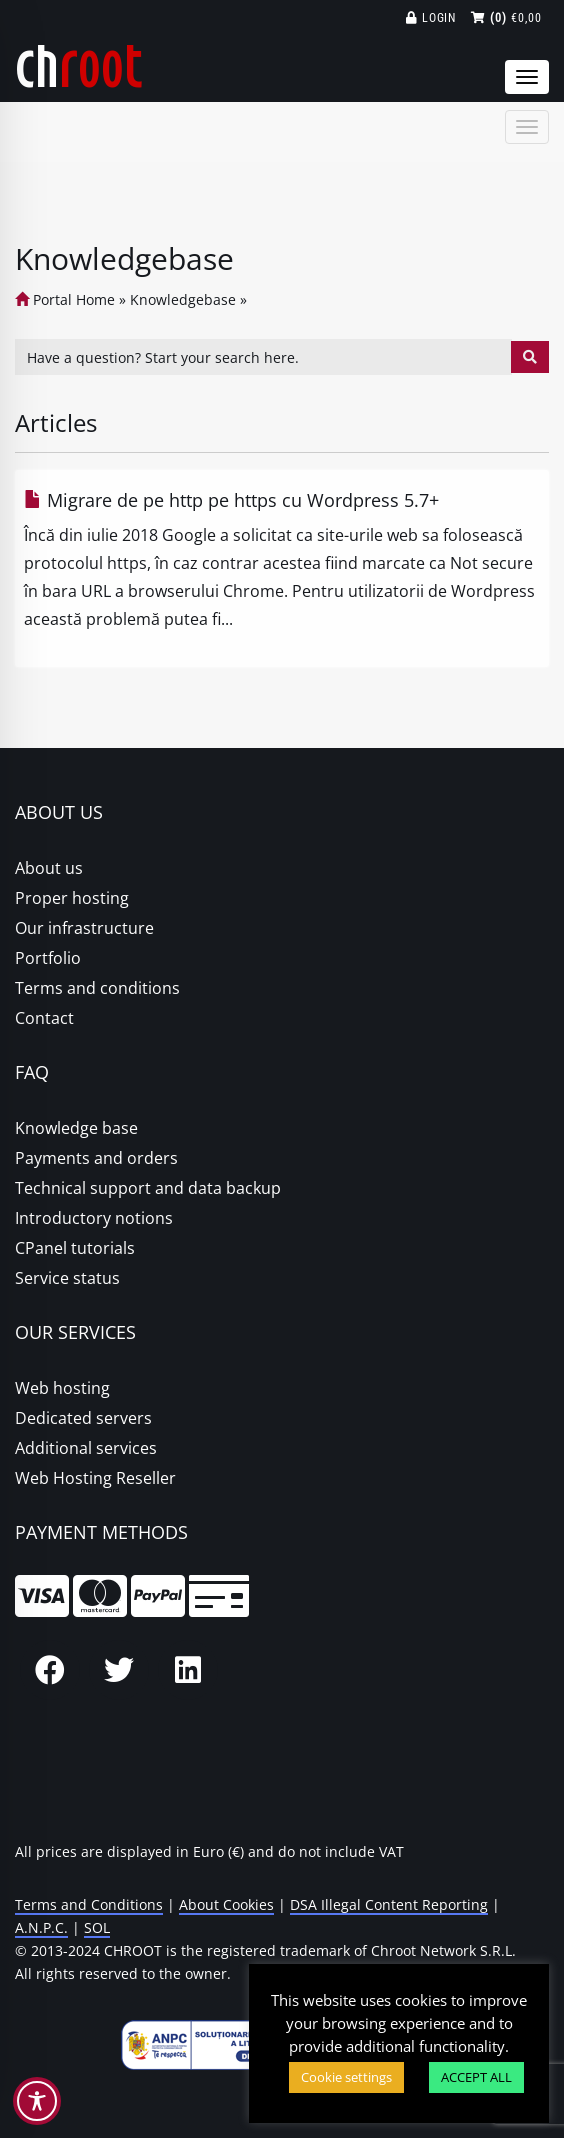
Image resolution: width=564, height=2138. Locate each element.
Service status (67, 1278)
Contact (44, 1018)
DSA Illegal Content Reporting (389, 1904)
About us (49, 868)
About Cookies (226, 1904)
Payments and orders (96, 1158)
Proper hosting (72, 898)
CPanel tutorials (75, 1248)
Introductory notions (94, 1218)
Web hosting (62, 1388)
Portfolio (48, 958)
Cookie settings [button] (346, 2077)
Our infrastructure (84, 928)
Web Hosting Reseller (95, 1478)
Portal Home (65, 299)
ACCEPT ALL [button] (476, 2077)
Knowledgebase (183, 299)
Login (431, 18)
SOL (97, 1927)
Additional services (86, 1448)
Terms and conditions (97, 988)
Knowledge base (76, 1128)
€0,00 (506, 18)
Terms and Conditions (89, 1904)
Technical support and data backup (148, 1188)
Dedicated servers (83, 1418)
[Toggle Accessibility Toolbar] (37, 2101)
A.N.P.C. (41, 1927)
